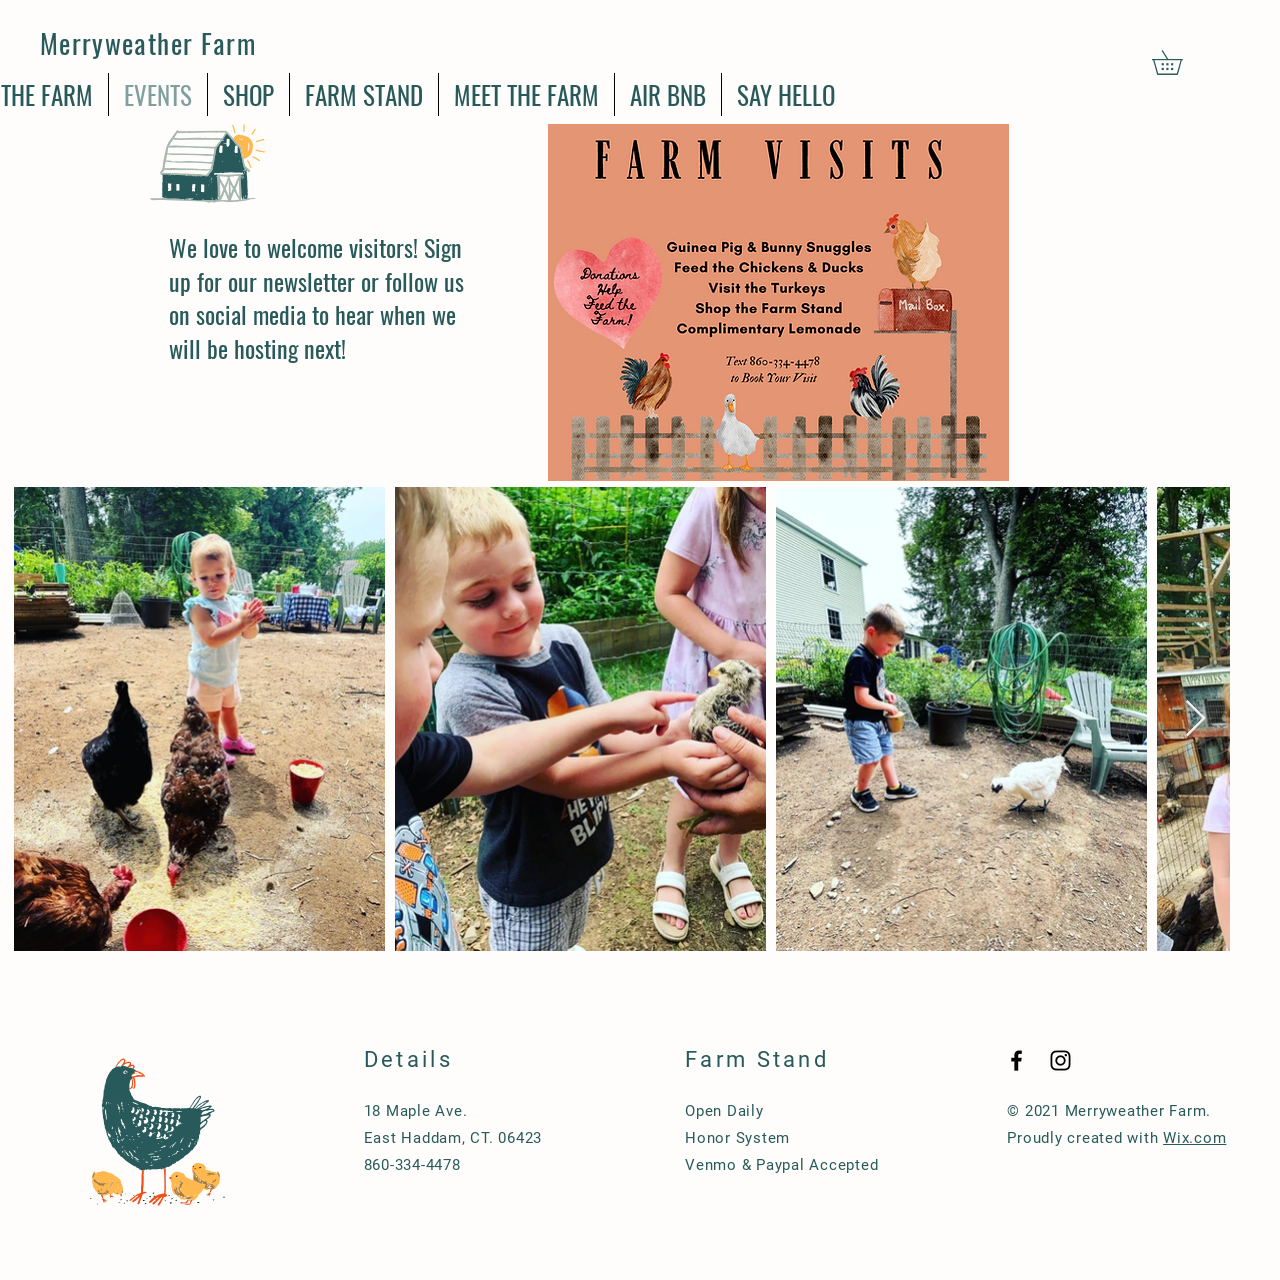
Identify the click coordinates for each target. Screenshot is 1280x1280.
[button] (1179, 62)
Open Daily (724, 1111)
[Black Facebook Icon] (1016, 1060)
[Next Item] (1195, 719)
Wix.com (1194, 1138)
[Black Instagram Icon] (1060, 1060)
